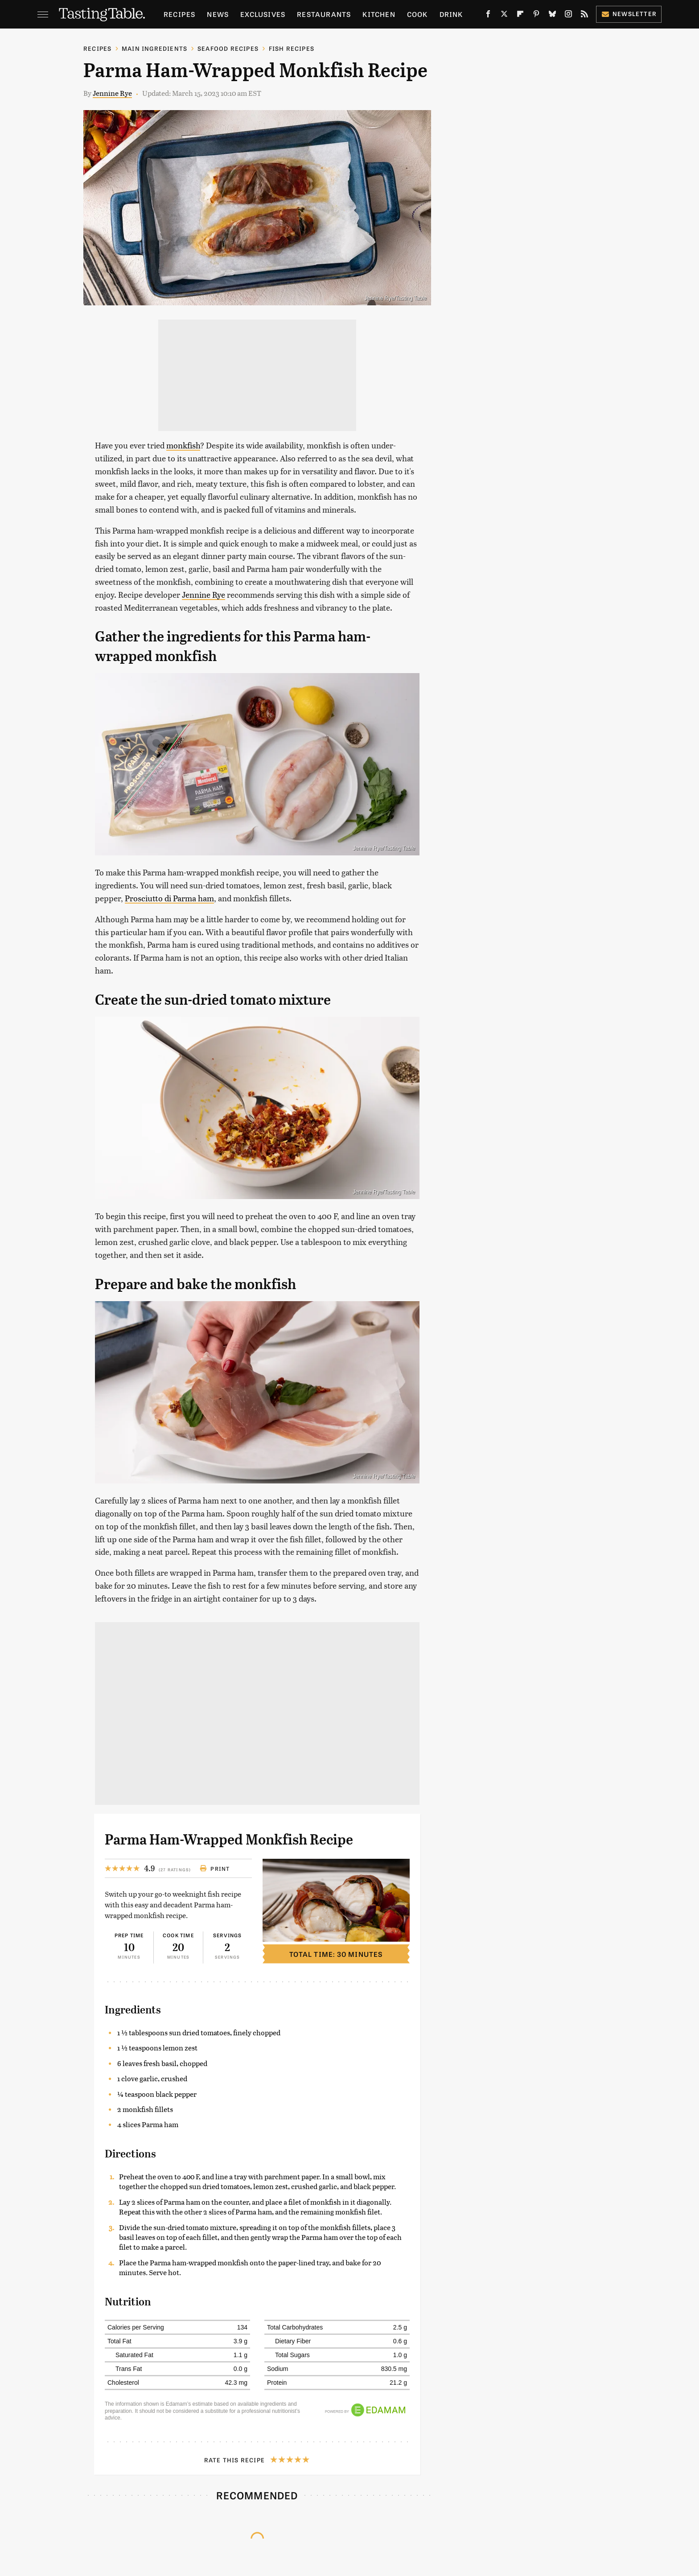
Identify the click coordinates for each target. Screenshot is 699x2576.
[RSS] (584, 15)
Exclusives (262, 14)
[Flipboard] (520, 15)
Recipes (179, 14)
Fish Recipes (291, 48)
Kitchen (378, 14)
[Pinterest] (536, 15)
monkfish (183, 445)
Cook (417, 14)
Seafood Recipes (228, 48)
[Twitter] (504, 15)
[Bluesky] (552, 15)
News (218, 14)
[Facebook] (488, 15)
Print (215, 1869)
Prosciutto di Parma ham (169, 898)
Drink (451, 14)
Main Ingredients (154, 48)
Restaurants (324, 14)
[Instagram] (568, 15)
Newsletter (629, 13)
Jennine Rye (112, 93)
